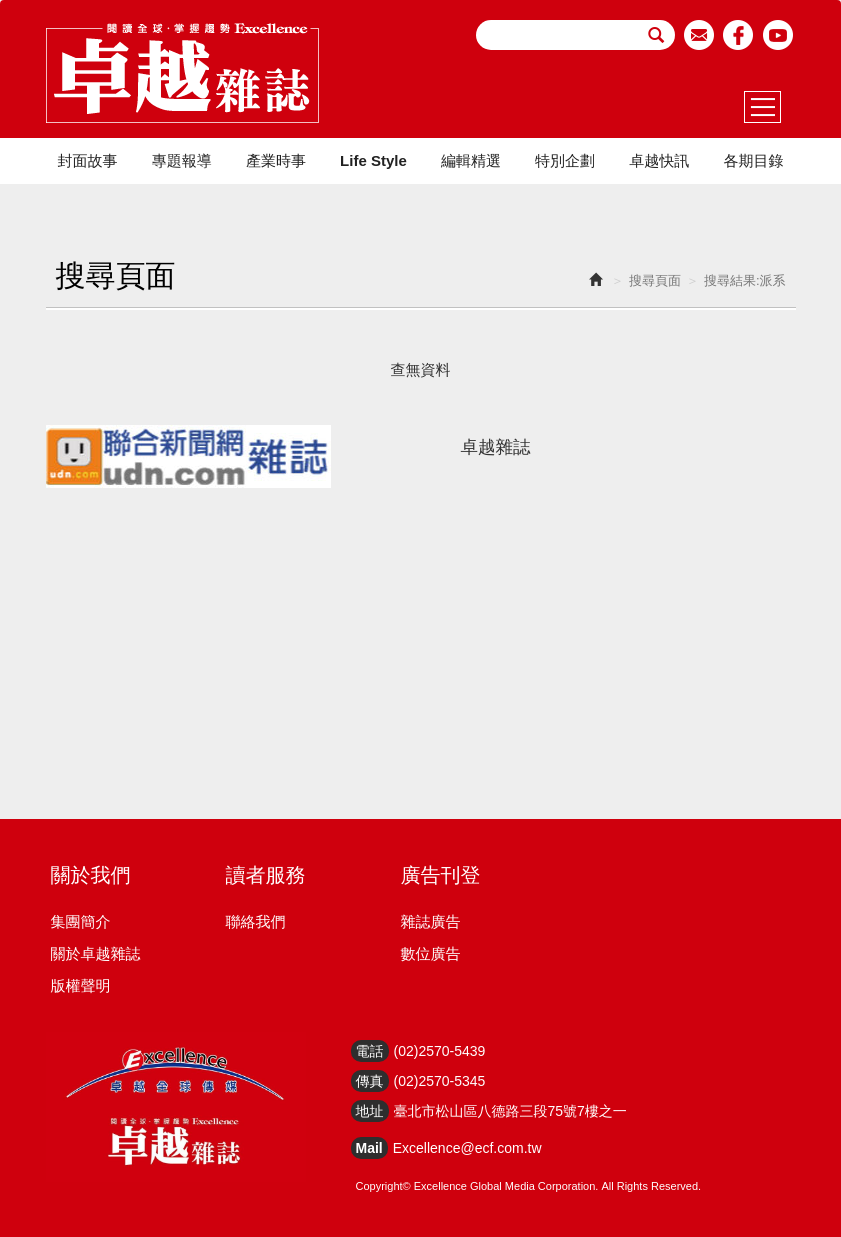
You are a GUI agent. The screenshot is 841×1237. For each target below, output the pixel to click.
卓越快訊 (659, 160)
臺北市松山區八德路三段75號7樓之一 (510, 1111)
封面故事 (88, 160)
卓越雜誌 (496, 447)
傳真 (370, 1081)
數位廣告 (431, 953)
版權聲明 (81, 985)
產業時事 (276, 160)
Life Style (373, 160)
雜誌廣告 (431, 921)
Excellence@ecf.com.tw (467, 1148)
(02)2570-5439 (440, 1051)
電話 (370, 1051)
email (699, 35)
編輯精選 (471, 160)
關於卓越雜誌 (96, 953)
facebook (738, 35)
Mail (369, 1148)
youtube (778, 35)
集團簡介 (81, 921)
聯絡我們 (256, 921)
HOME (182, 73)
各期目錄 (753, 160)
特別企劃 (565, 160)
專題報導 (182, 160)
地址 (370, 1111)
